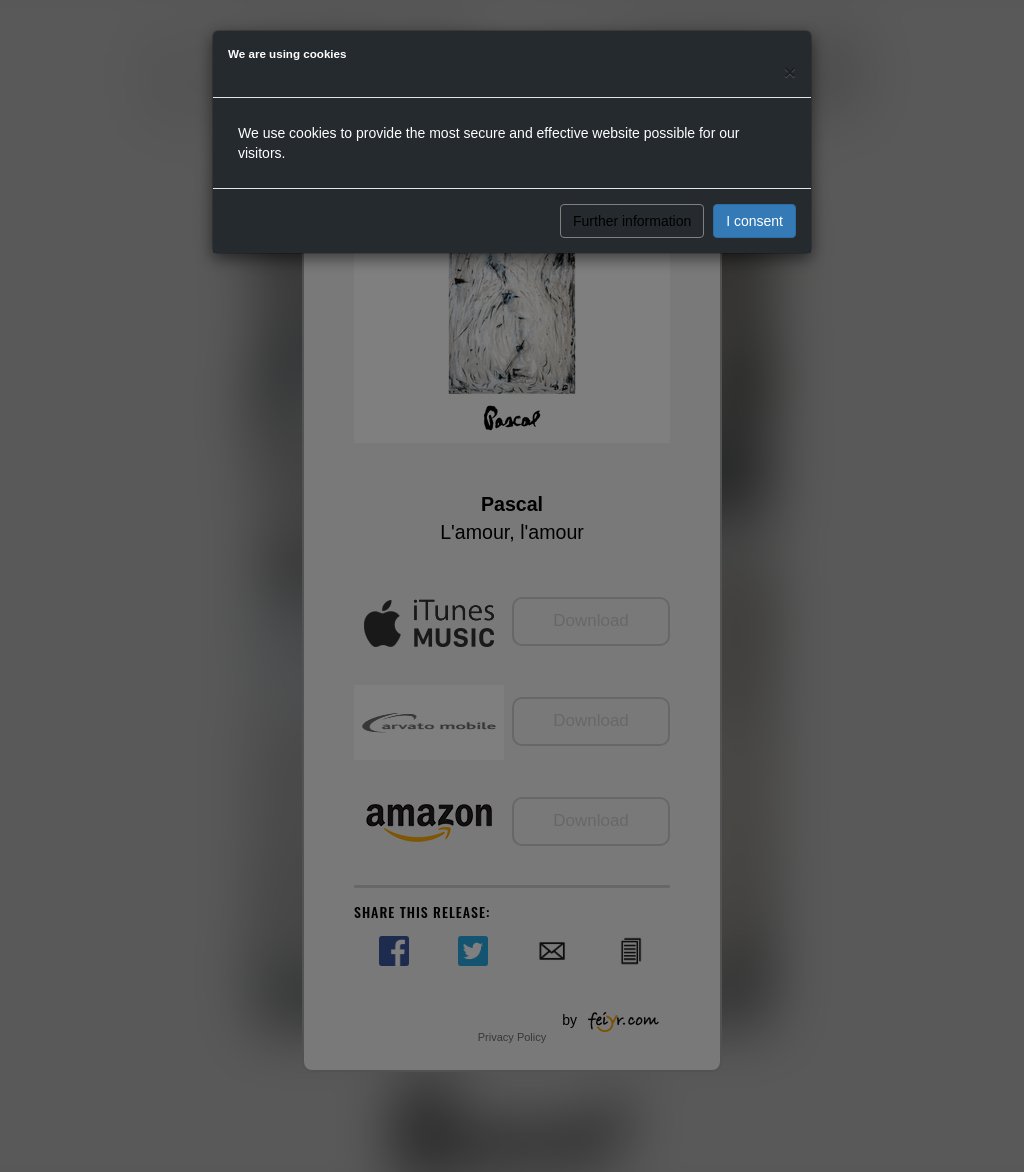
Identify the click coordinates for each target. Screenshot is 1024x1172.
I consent (754, 221)
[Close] (790, 71)
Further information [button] (632, 221)
